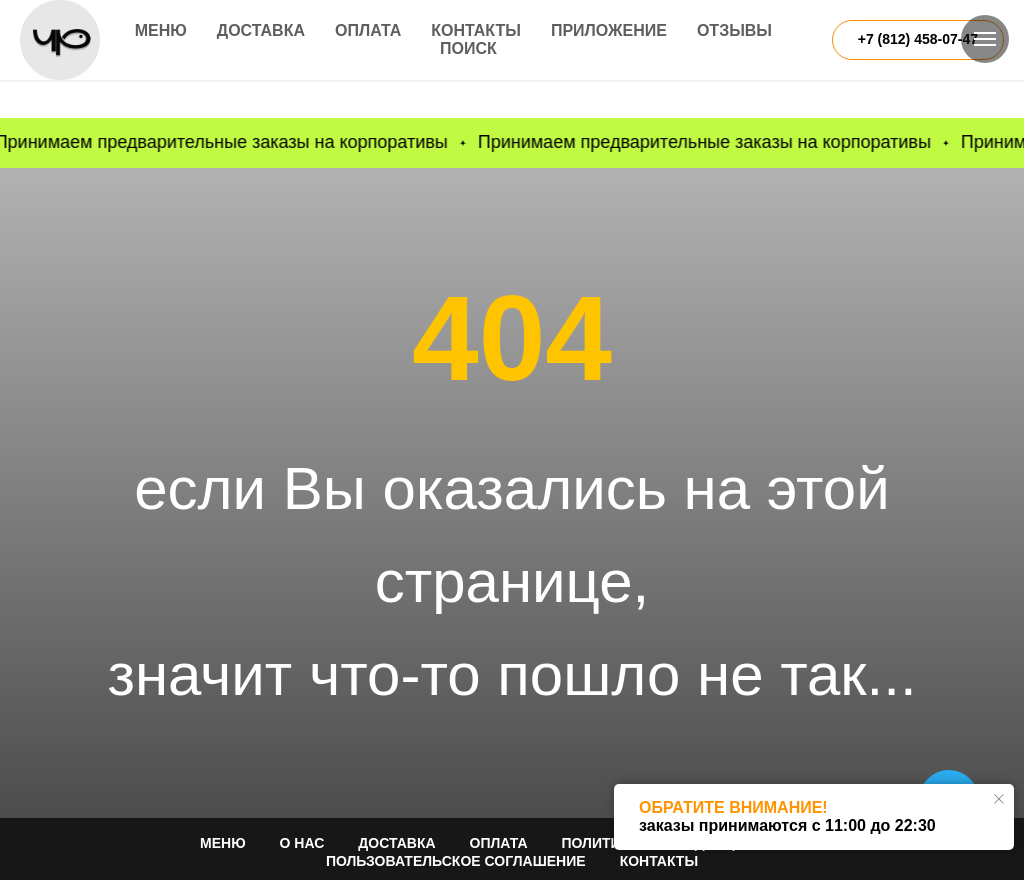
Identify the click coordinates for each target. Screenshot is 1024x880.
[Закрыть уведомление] (999, 799)
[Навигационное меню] (985, 39)
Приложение (609, 30)
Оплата (368, 30)
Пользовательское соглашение (456, 861)
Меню (161, 30)
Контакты (476, 30)
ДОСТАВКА (396, 843)
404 (512, 338)
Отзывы (734, 30)
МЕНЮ (223, 843)
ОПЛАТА (499, 843)
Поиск (468, 48)
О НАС (302, 843)
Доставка (261, 30)
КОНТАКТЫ (659, 861)
